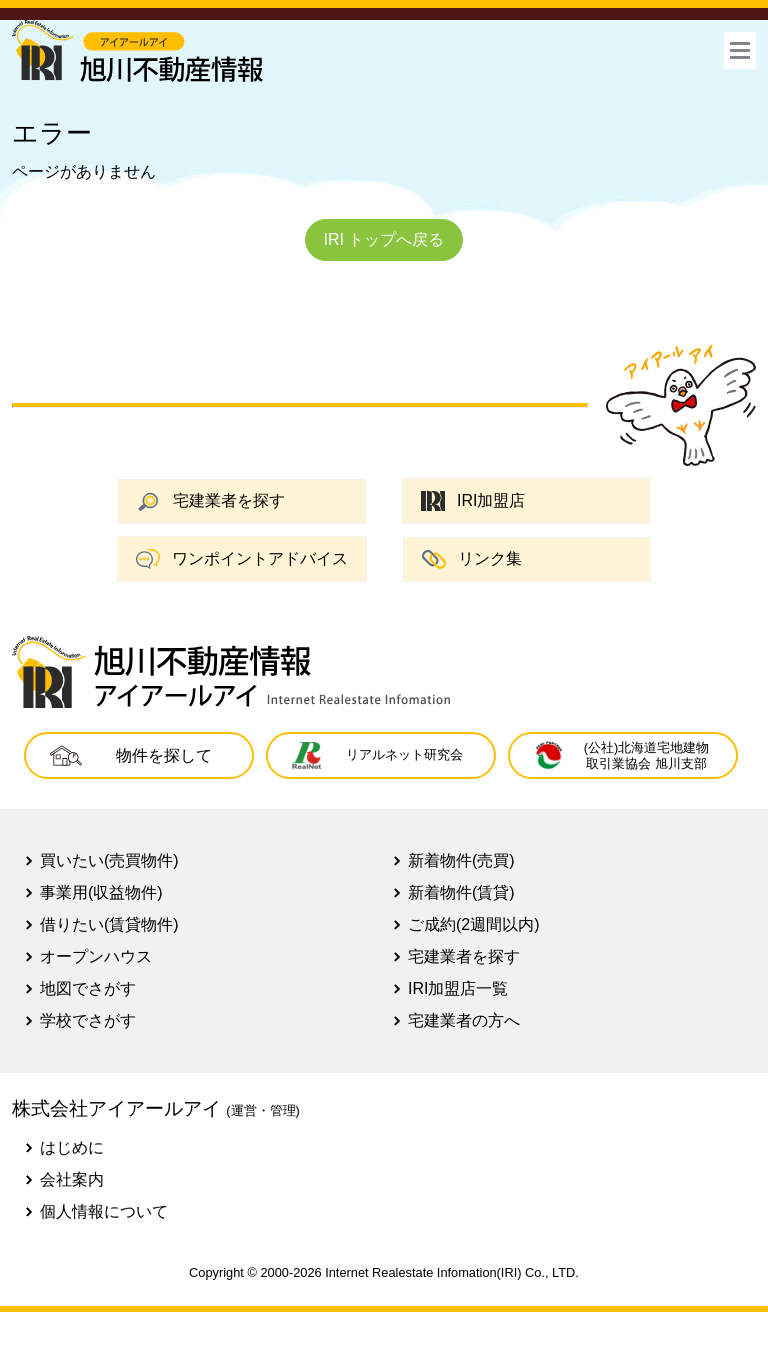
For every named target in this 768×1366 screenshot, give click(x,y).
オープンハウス (96, 956)
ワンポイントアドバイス (242, 559)
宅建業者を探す (211, 501)
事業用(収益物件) (101, 892)
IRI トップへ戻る (384, 239)
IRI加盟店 (473, 501)
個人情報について (104, 1211)
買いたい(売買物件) (109, 860)
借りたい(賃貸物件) (109, 924)
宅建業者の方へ (464, 1020)
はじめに (72, 1147)
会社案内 (72, 1179)
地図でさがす (88, 988)
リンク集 (472, 559)
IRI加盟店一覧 (458, 988)
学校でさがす (88, 1020)
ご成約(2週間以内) (474, 924)
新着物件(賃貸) (461, 892)
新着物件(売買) (461, 860)
